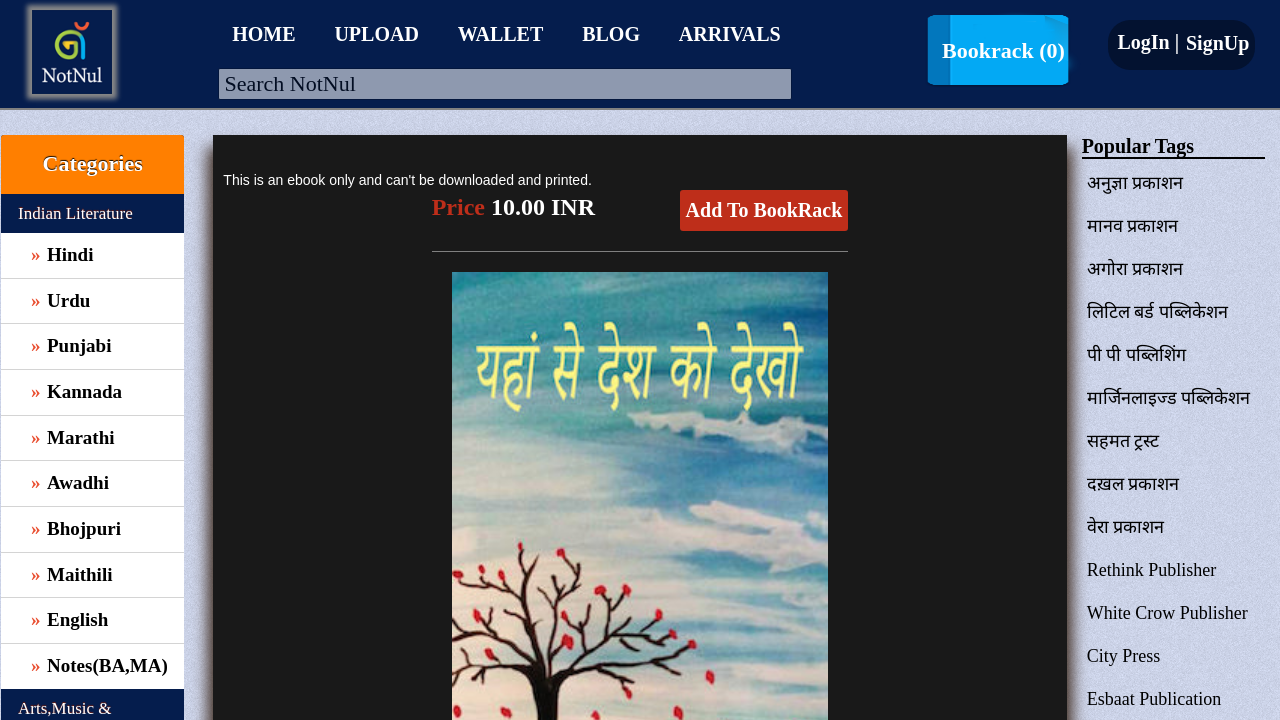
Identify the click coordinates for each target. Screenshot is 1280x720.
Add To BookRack (764, 210)
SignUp (1215, 43)
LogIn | (1148, 42)
